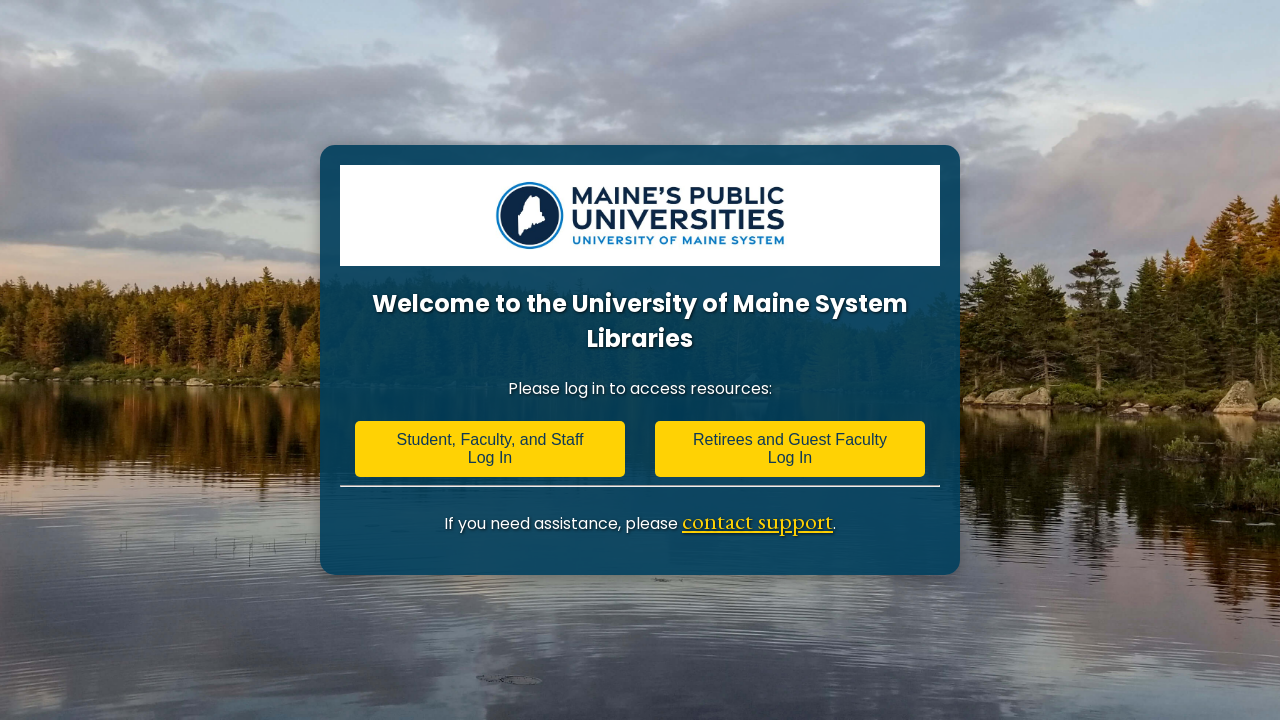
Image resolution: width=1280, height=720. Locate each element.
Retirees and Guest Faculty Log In (790, 448)
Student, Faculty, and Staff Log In (489, 448)
